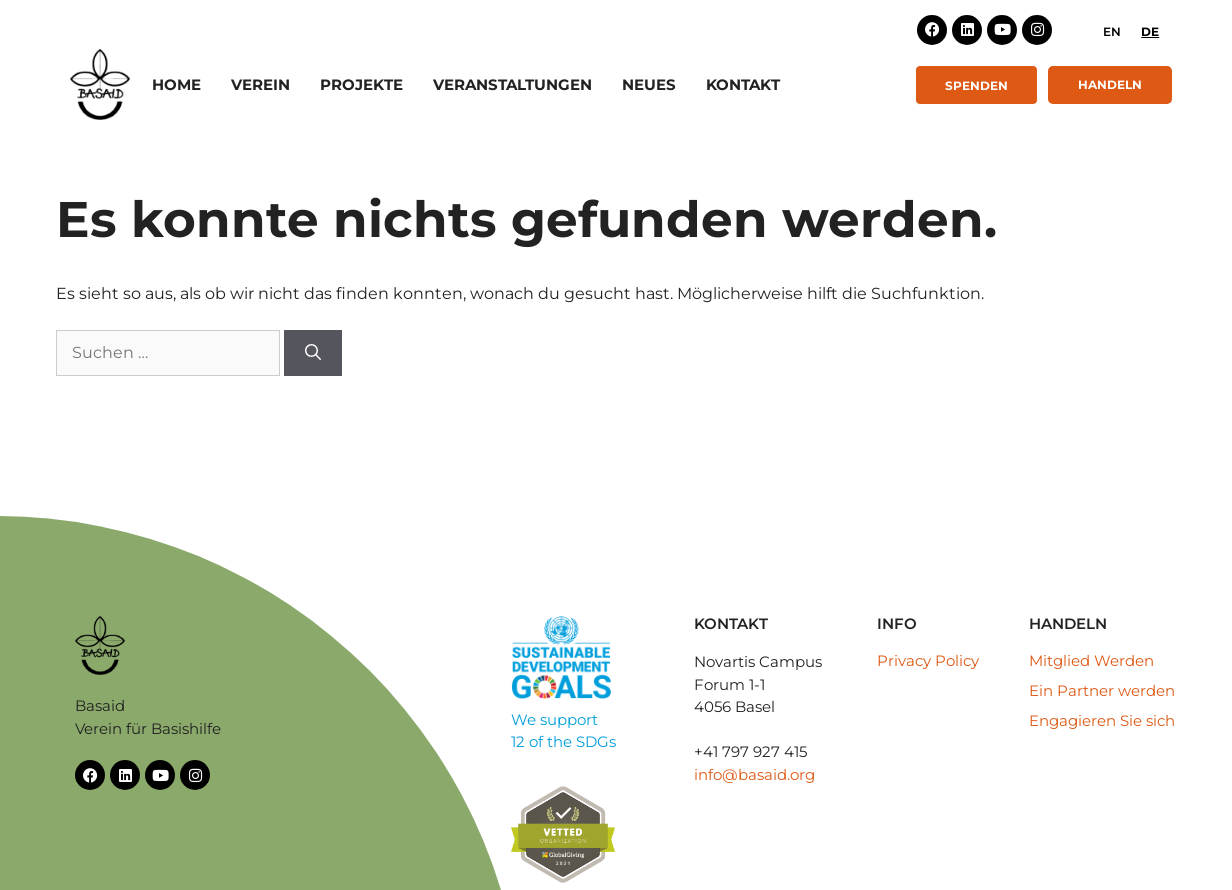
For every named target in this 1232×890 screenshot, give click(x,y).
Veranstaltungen (512, 84)
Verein (260, 84)
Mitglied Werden (1091, 660)
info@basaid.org (754, 774)
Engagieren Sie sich (1102, 720)
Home (176, 84)
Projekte (361, 84)
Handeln (1110, 84)
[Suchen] (313, 353)
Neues (649, 84)
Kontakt (743, 84)
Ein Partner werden (1102, 690)
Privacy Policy (928, 660)
